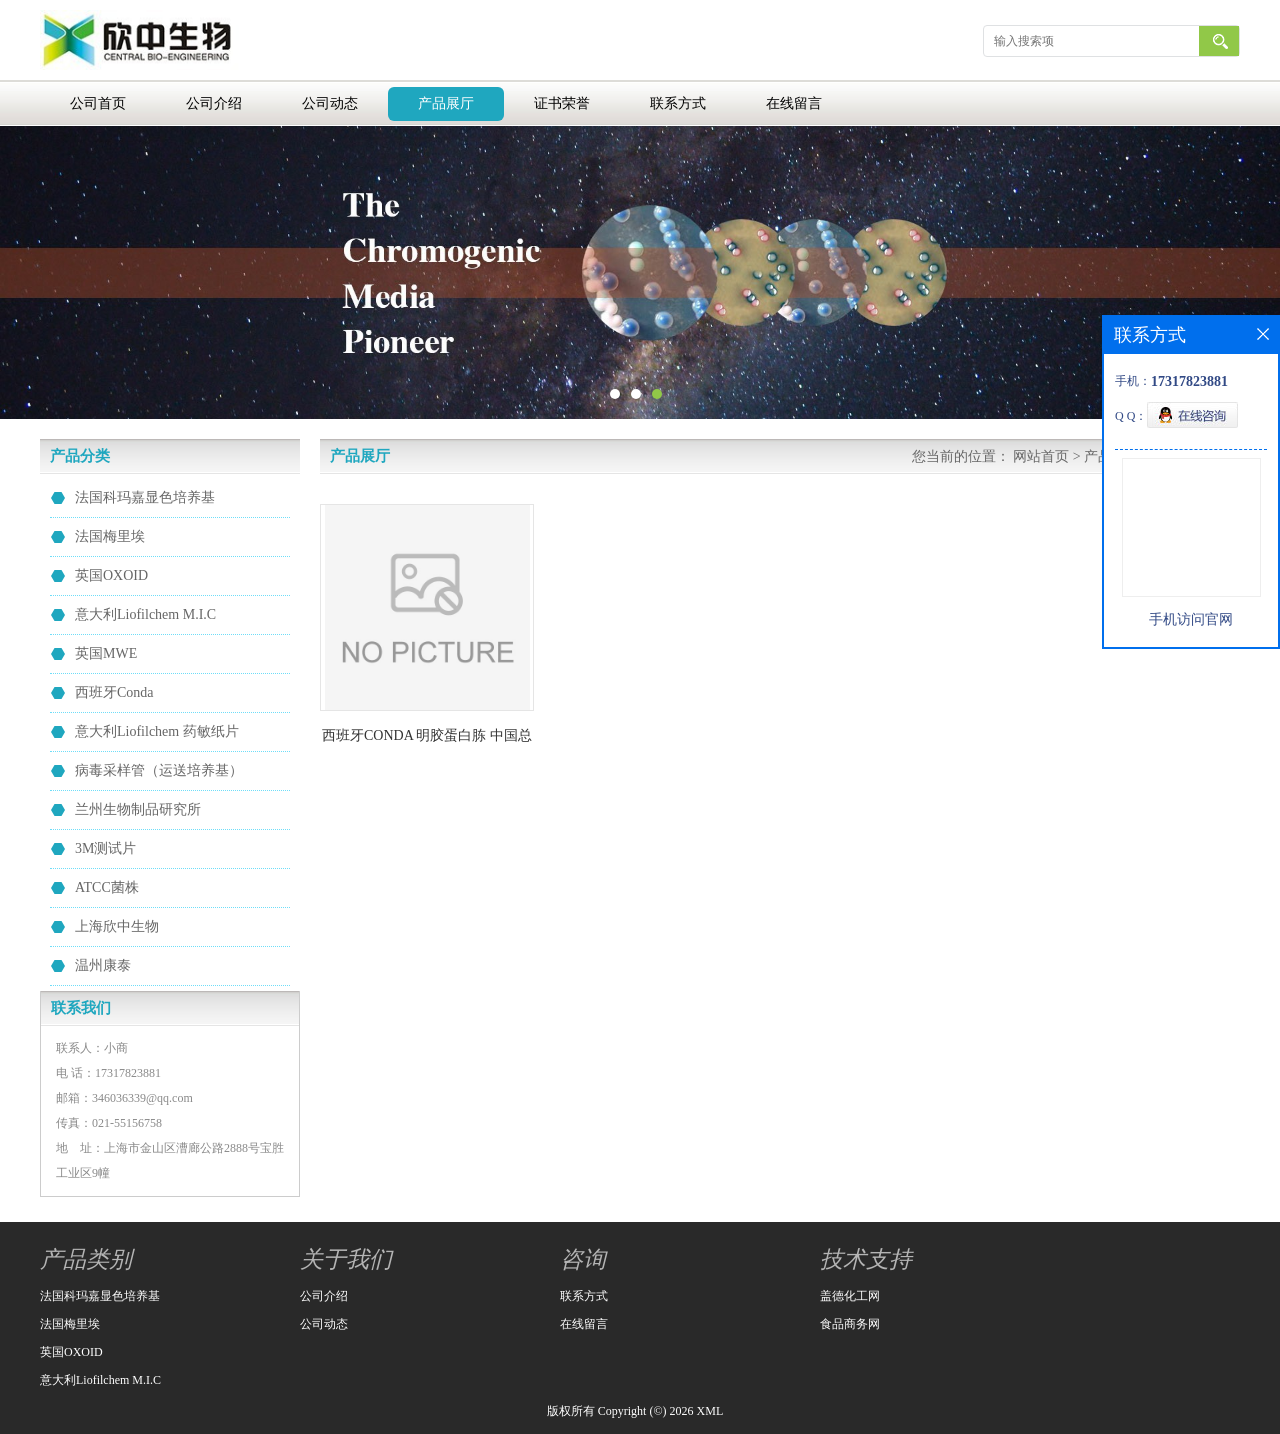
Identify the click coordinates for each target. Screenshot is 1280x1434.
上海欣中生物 (117, 926)
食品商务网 (850, 1324)
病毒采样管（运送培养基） (159, 770)
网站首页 (1041, 456)
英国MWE (106, 653)
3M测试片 (105, 848)
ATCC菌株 (107, 887)
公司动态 (330, 103)
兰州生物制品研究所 (138, 809)
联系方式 (678, 103)
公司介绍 (214, 103)
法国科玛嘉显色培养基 (145, 497)
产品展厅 (446, 103)
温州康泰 (103, 965)
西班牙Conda (114, 692)
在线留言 (794, 103)
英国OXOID (111, 575)
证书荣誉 (562, 103)
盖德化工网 (850, 1296)
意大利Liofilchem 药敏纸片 (157, 731)
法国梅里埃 (110, 536)
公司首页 (98, 103)
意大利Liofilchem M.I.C (145, 614)
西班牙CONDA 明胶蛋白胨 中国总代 (427, 739)
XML (710, 1411)
